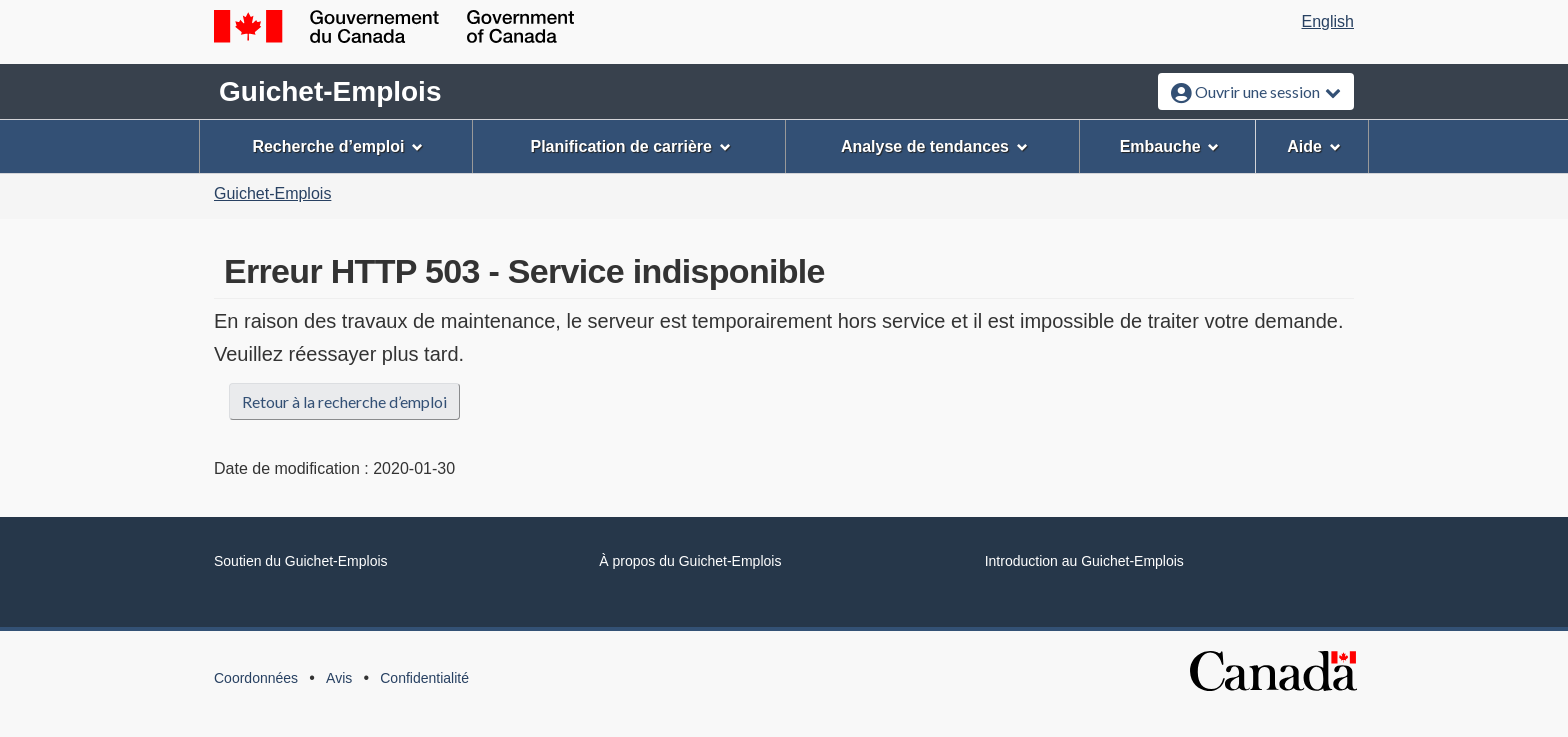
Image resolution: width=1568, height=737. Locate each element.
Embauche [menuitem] (1170, 146)
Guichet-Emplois (330, 91)
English (1328, 21)
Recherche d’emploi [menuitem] (337, 146)
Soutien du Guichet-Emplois (301, 561)
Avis (339, 678)
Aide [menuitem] (1314, 146)
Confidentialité (424, 678)
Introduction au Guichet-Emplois (1084, 561)
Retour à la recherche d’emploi (344, 401)
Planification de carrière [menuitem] (631, 146)
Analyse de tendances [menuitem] (934, 146)
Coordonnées (256, 678)
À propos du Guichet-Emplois (690, 561)
